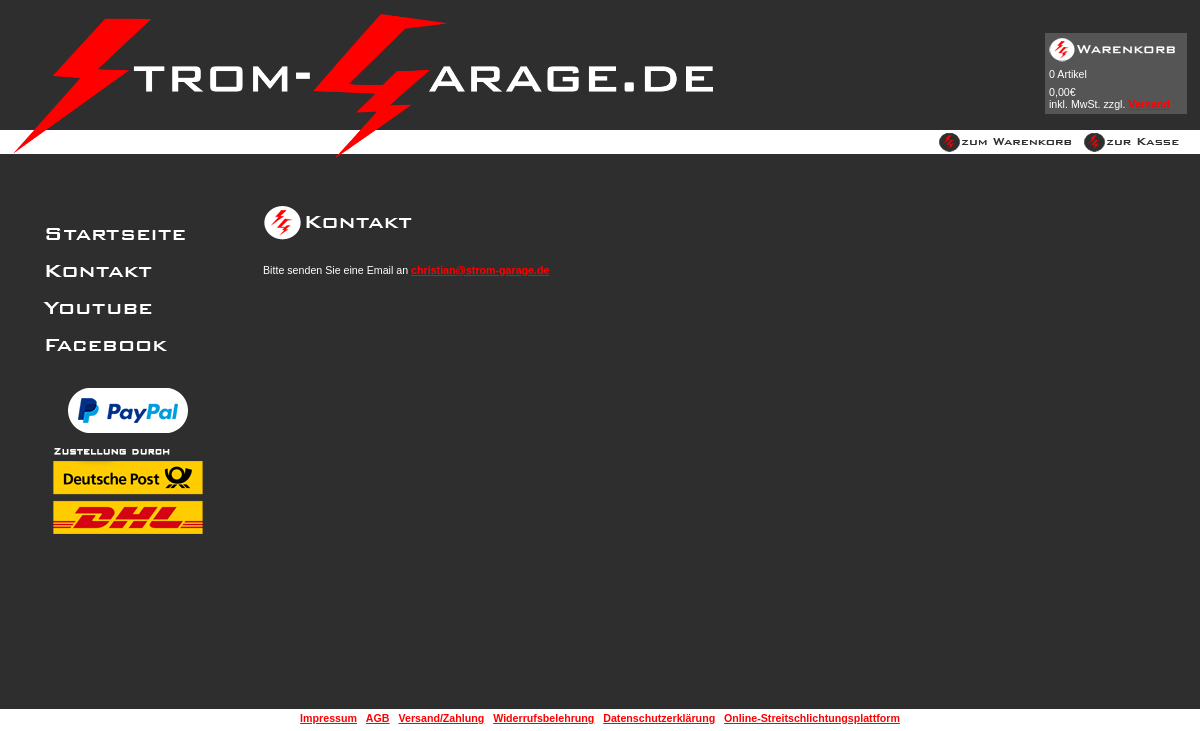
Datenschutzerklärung (659, 718)
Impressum (328, 718)
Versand (1148, 104)
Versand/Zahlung (441, 718)
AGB (378, 718)
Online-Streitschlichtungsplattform (812, 718)
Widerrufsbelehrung (543, 718)
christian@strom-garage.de (480, 270)
